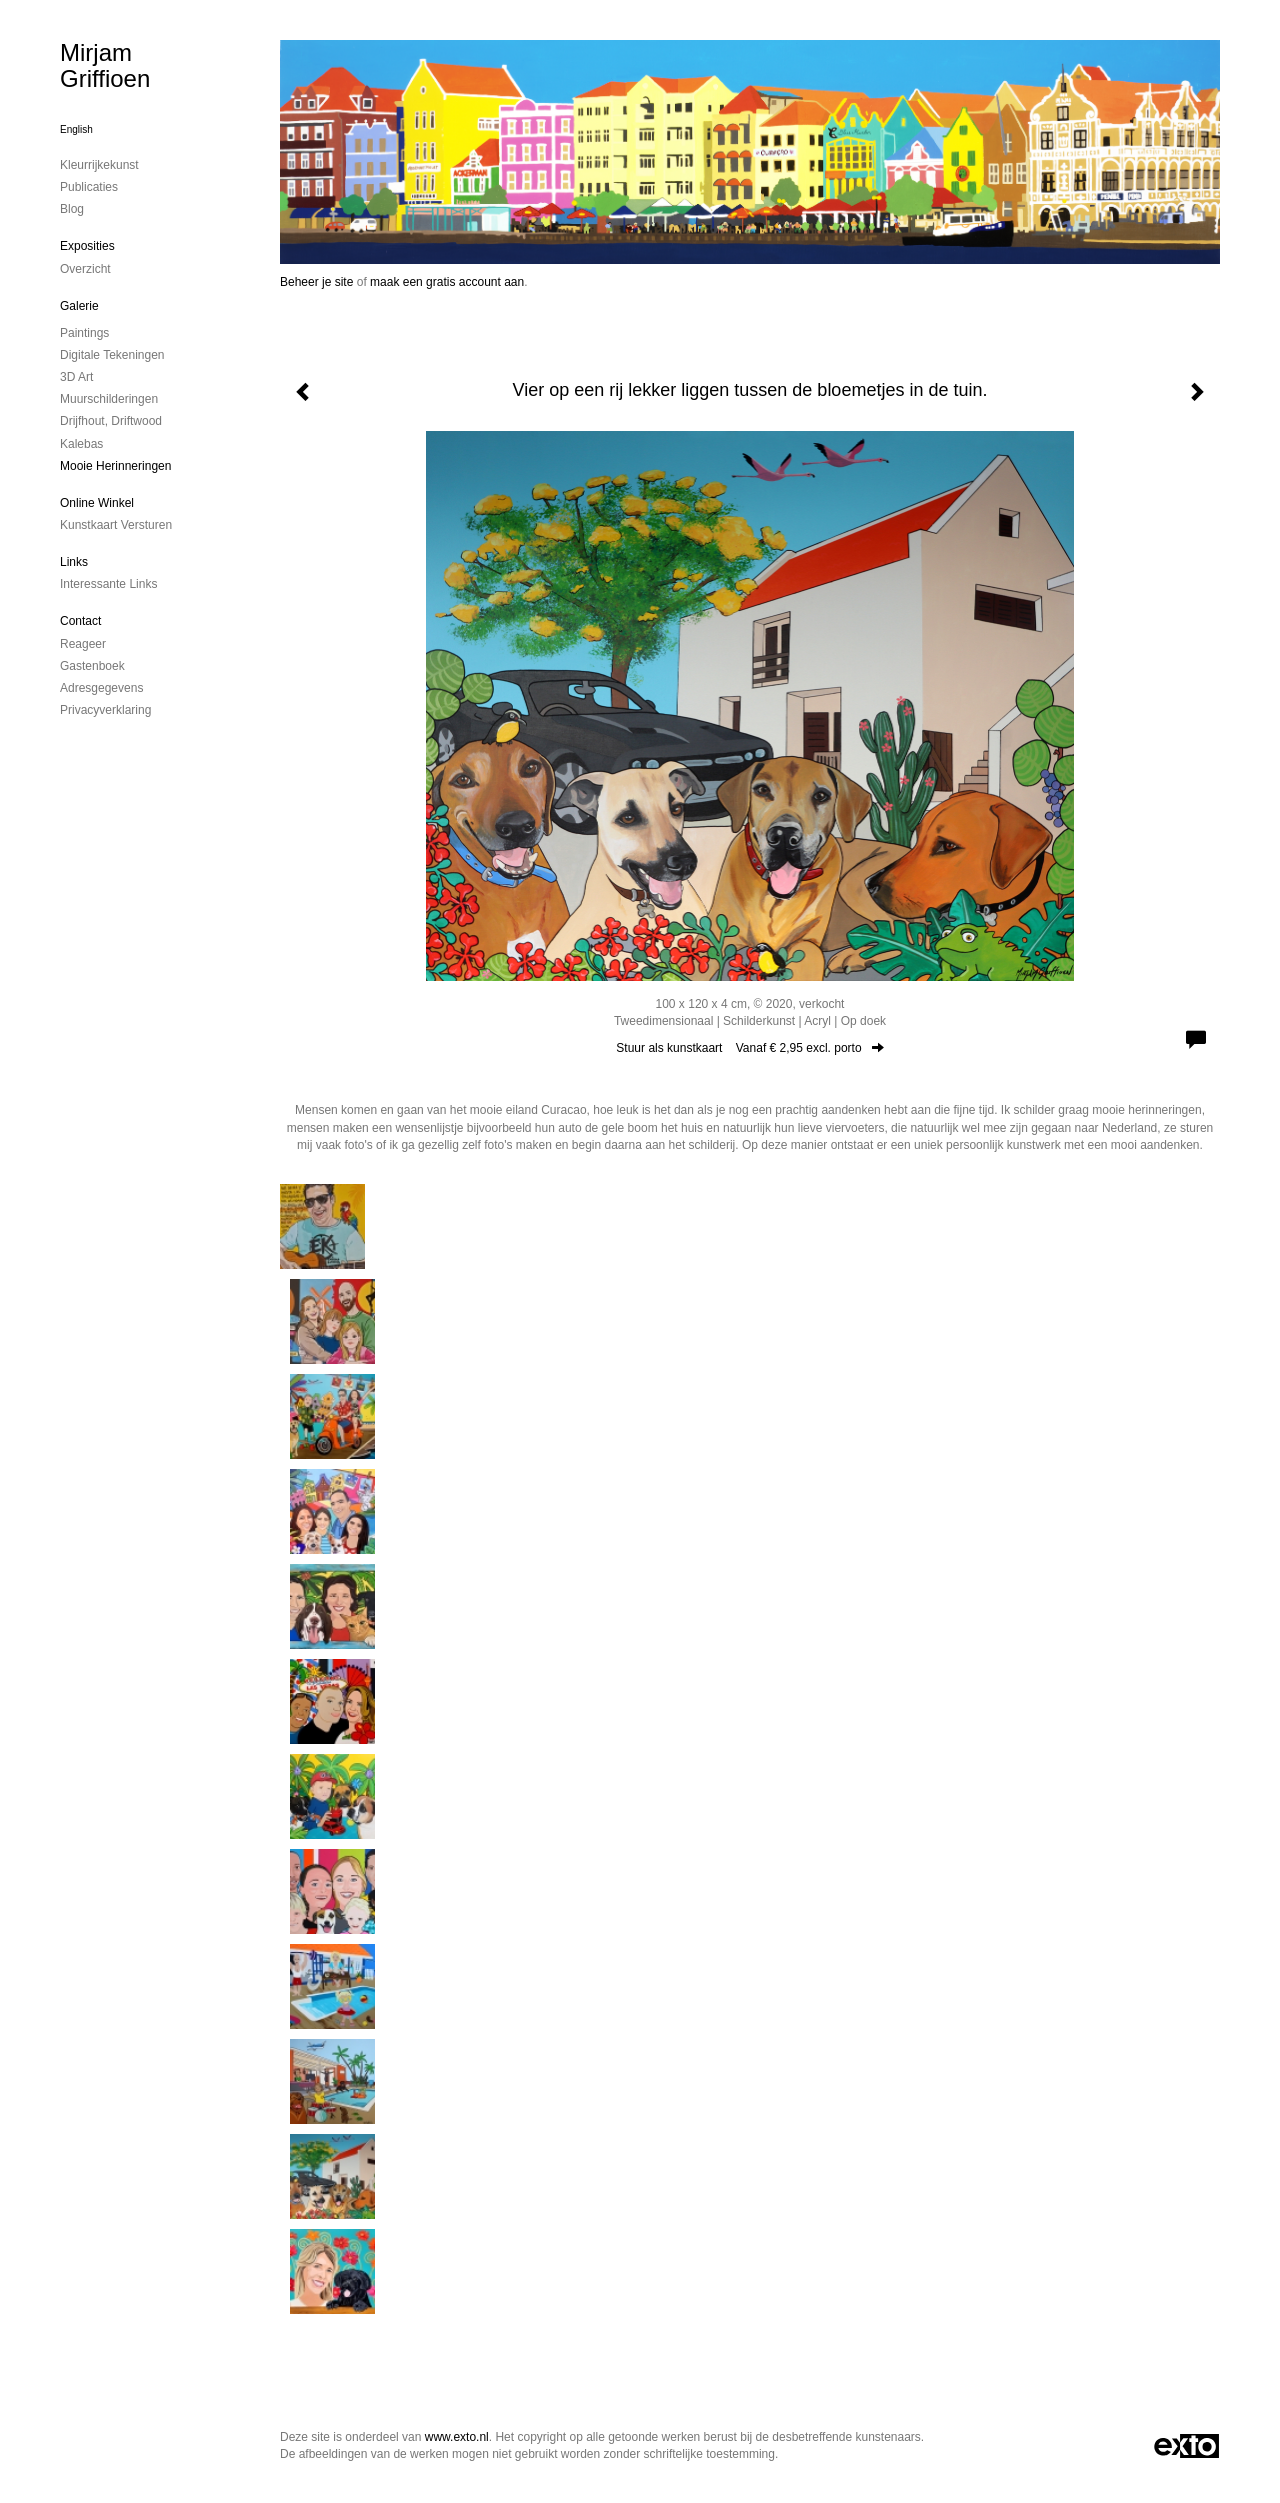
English (76, 129)
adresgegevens (101, 688)
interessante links (108, 584)
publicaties (89, 187)
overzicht (85, 269)
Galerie (79, 306)
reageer (83, 644)
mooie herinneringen (115, 466)
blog (72, 209)
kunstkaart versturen (116, 525)
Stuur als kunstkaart (749, 1048)
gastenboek (92, 666)
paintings (84, 333)
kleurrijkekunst (99, 165)
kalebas (81, 444)
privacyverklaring (105, 710)
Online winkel (97, 503)
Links (74, 562)
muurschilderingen (109, 399)
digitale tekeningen (112, 355)
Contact (80, 621)
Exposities (87, 246)
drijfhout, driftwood (111, 421)
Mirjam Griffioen (105, 65)
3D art (76, 377)
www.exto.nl (457, 2437)
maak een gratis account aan (447, 282)
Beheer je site (316, 282)
